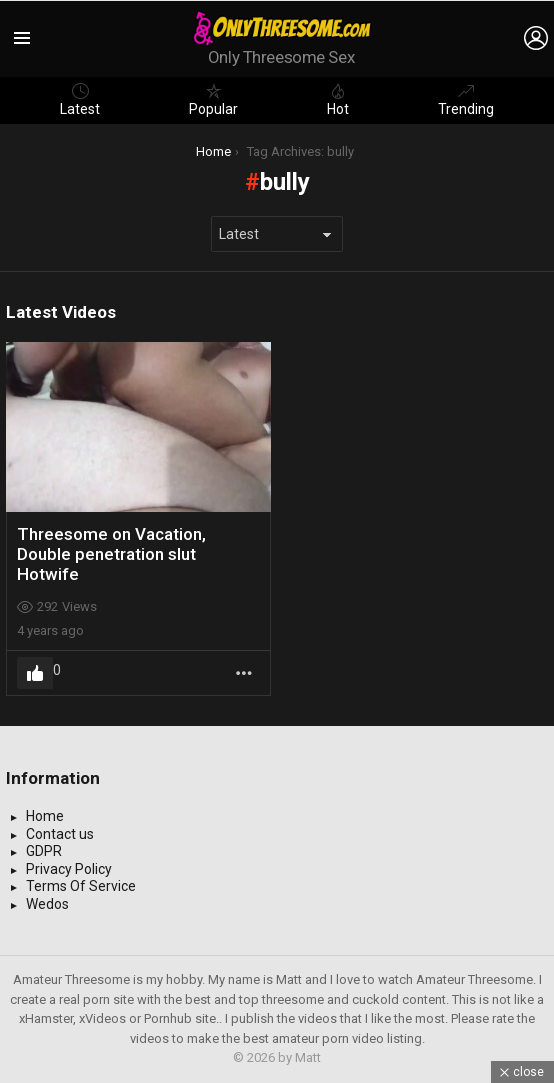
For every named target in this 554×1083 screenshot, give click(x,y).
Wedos (47, 904)
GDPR (44, 851)
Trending (466, 100)
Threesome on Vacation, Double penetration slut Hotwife (111, 554)
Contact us (60, 834)
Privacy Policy (69, 869)
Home (45, 816)
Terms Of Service (81, 886)
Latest (80, 100)
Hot (338, 100)
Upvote (35, 673)
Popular (213, 100)
